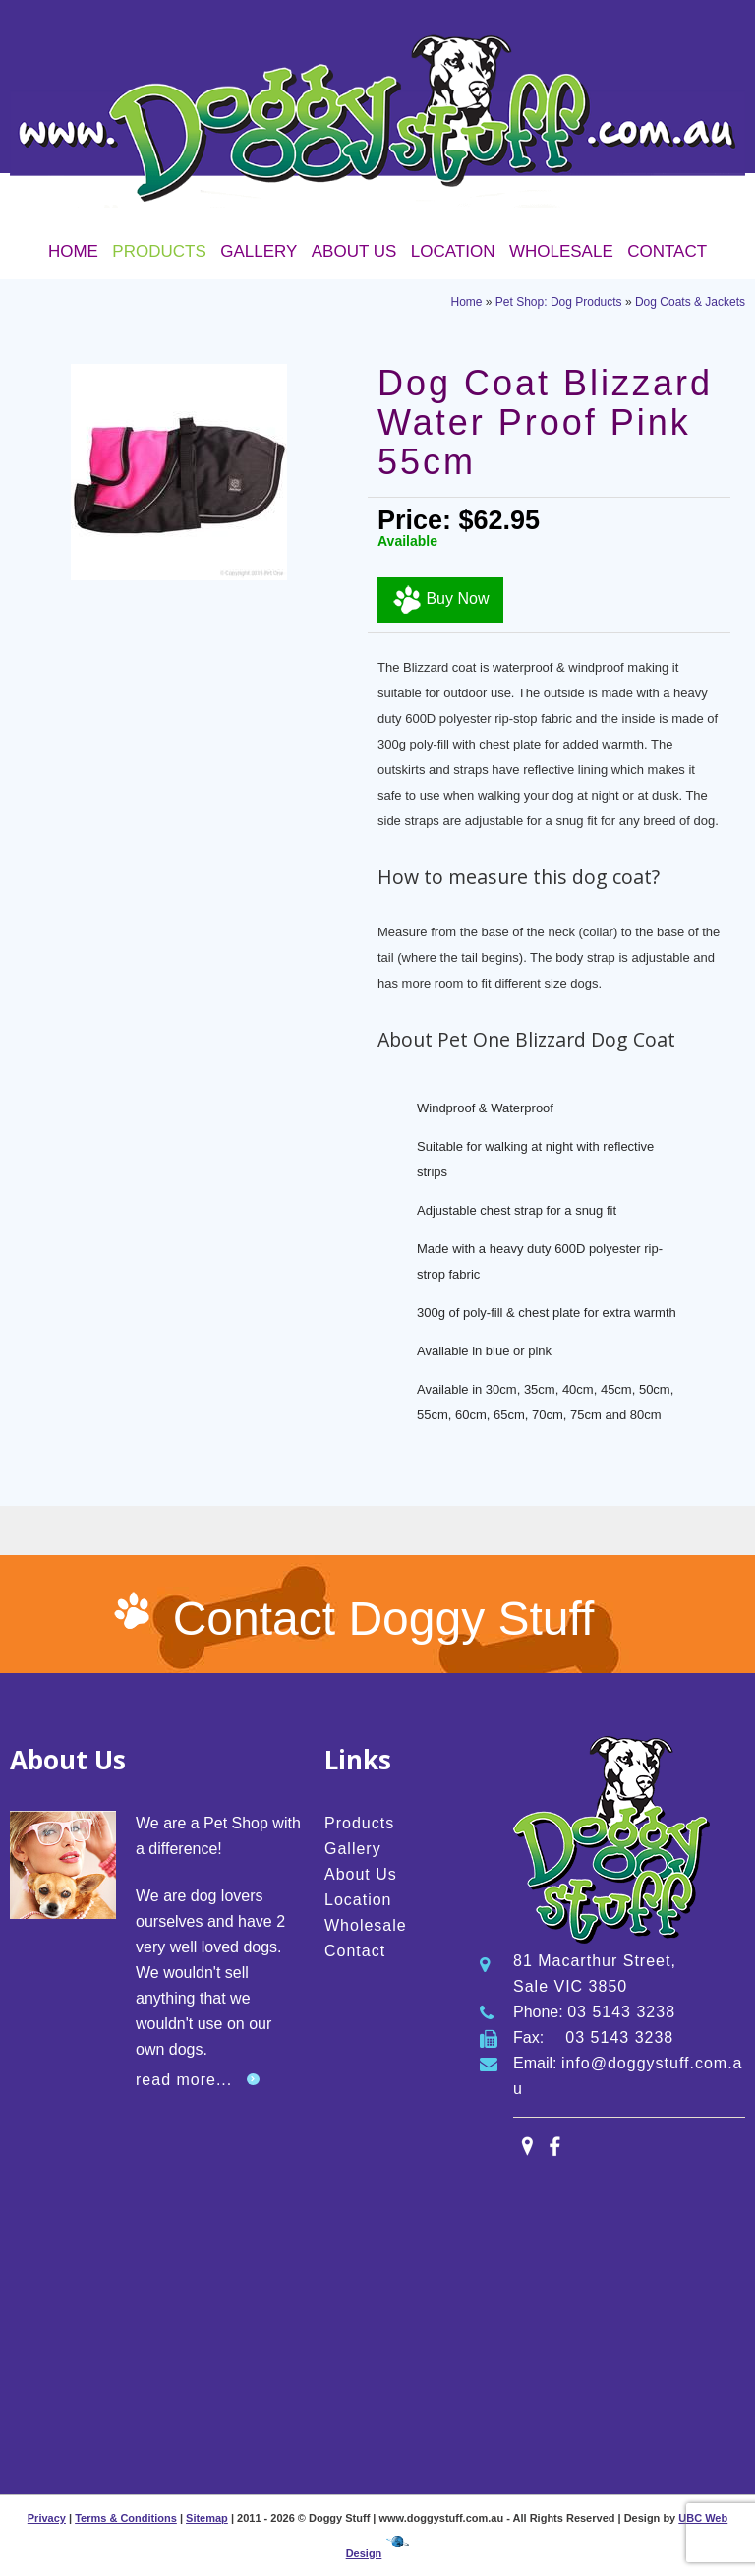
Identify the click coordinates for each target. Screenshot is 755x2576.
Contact (667, 251)
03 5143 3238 (621, 2012)
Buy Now (440, 600)
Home (73, 251)
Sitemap (207, 2518)
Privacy (47, 2518)
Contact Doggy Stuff (384, 1618)
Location (453, 251)
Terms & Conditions (126, 2518)
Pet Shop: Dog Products (558, 302)
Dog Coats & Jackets (690, 302)
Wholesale (561, 251)
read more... (184, 2079)
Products (158, 251)
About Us (354, 251)
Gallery (258, 251)
